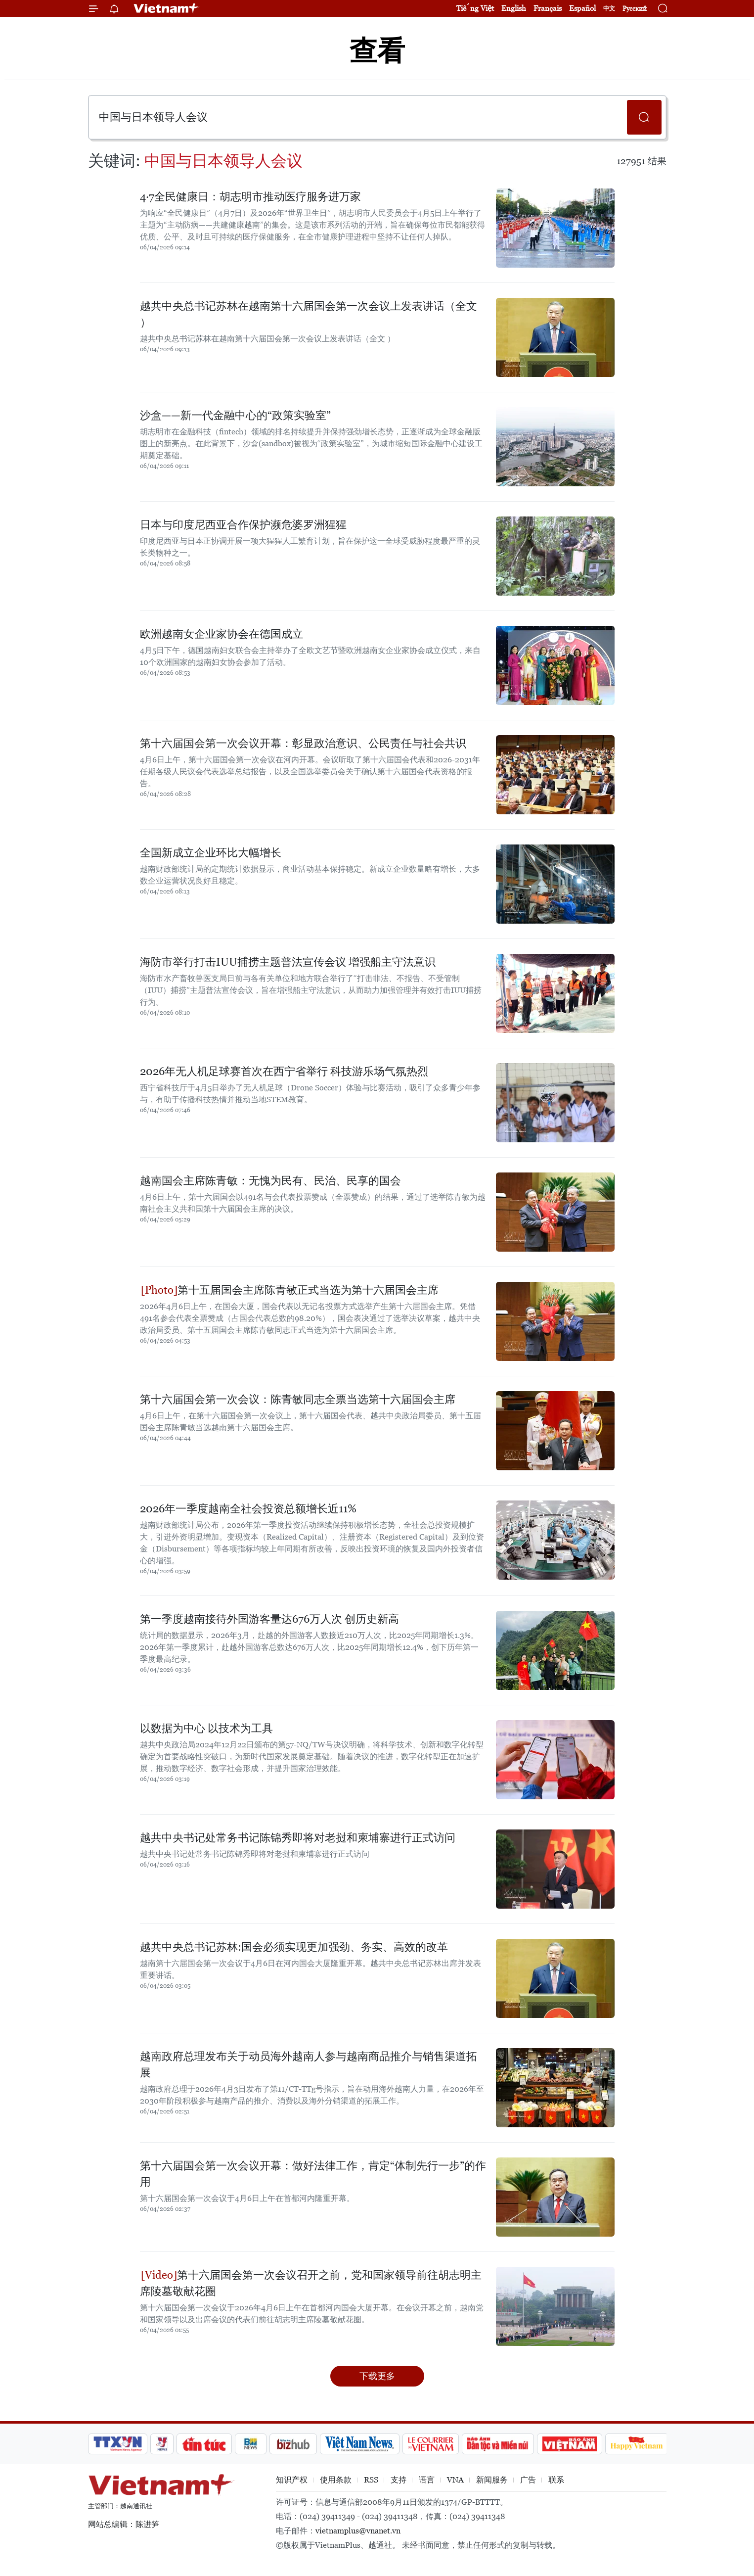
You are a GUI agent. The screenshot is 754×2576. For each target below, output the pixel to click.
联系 (556, 2479)
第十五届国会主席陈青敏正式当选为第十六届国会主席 (290, 1290)
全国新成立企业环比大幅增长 (210, 852)
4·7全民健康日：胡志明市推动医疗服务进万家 (250, 196)
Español (582, 8)
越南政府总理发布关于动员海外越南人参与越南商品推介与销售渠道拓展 (308, 2064)
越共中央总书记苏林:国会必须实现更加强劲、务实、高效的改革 (294, 1947)
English (513, 8)
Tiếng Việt (475, 8)
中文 (609, 8)
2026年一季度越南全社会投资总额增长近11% (248, 1508)
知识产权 (292, 2479)
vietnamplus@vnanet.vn (357, 2530)
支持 (398, 2479)
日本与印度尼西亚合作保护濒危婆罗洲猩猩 (243, 524)
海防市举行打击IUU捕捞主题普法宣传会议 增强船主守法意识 (288, 962)
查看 (377, 50)
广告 (528, 2479)
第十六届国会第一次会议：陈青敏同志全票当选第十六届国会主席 (297, 1399)
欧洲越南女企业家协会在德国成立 (221, 634)
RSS (371, 2479)
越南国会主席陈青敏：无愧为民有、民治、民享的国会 (270, 1180)
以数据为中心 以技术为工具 (206, 1728)
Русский (634, 8)
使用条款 (336, 2479)
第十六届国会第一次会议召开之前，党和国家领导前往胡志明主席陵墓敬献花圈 (311, 2283)
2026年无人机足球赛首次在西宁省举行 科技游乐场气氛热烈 (284, 1071)
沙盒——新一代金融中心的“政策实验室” (235, 415)
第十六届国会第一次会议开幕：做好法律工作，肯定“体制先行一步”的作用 (313, 2173)
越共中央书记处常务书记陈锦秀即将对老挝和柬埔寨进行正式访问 (297, 1837)
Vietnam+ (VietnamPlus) (167, 8)
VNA (455, 2479)
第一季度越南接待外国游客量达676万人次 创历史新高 (269, 1619)
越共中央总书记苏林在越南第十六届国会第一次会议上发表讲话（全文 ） (308, 314)
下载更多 (377, 2376)
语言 (427, 2479)
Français (547, 8)
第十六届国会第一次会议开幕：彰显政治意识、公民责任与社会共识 (303, 743)
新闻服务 (492, 2479)
